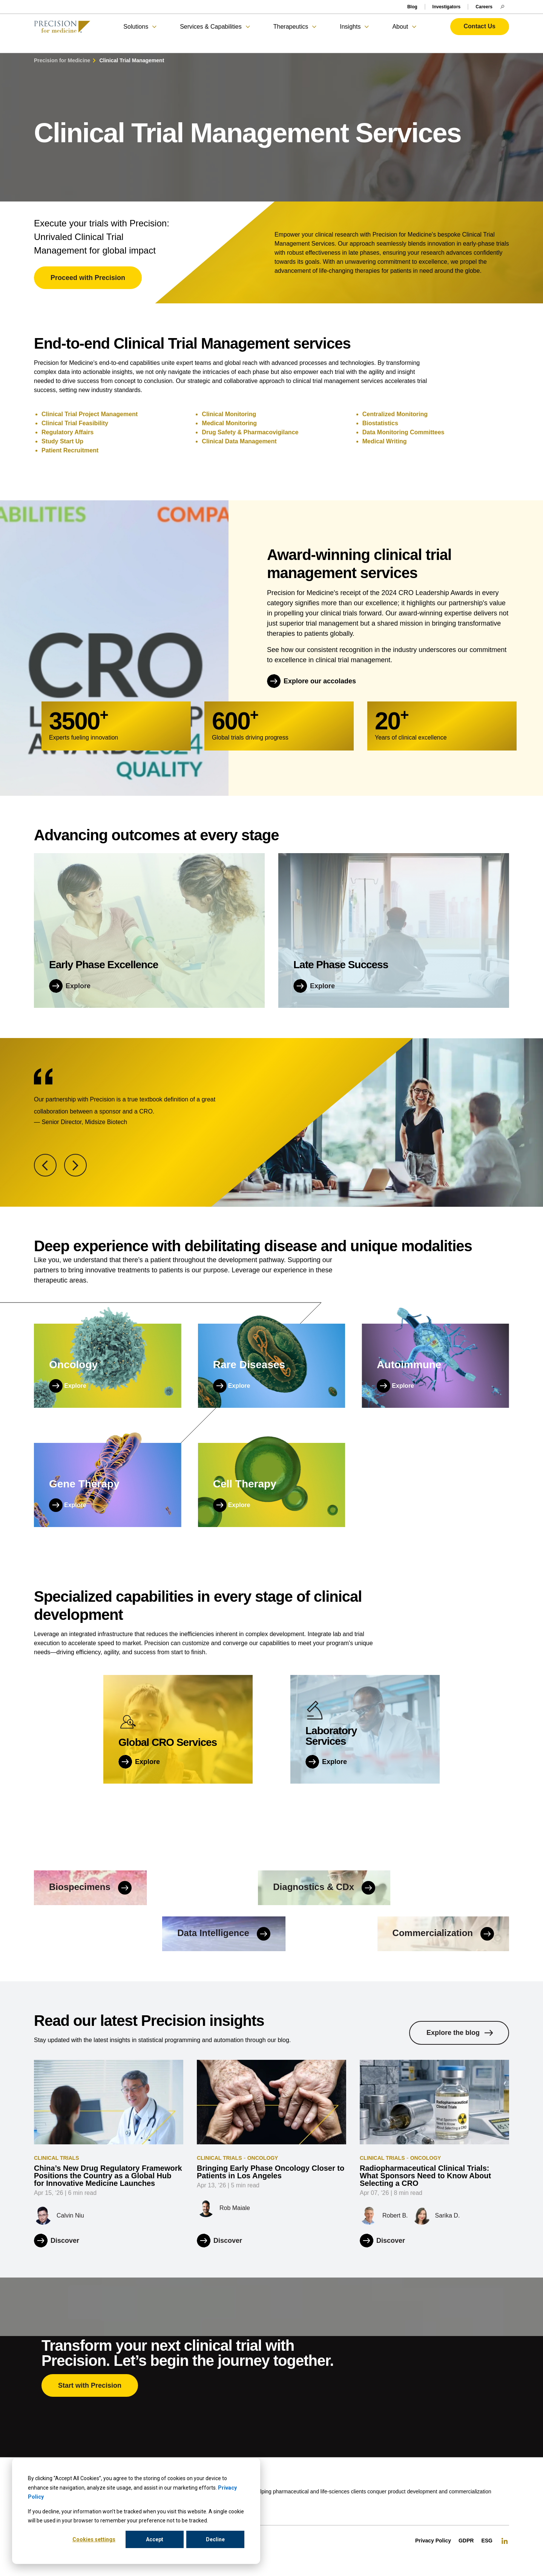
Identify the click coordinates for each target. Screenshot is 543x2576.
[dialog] (136, 2511)
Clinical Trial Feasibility (74, 423)
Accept (154, 2539)
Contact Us (479, 26)
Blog (412, 6)
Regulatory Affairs (67, 432)
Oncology (262, 2158)
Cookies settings (93, 2539)
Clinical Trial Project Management (89, 414)
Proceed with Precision (88, 277)
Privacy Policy (433, 2541)
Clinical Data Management (239, 441)
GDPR (466, 2541)
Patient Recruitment (69, 450)
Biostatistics (380, 423)
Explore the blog (453, 2032)
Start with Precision (89, 2385)
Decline (215, 2539)
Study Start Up (62, 441)
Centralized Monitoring (395, 414)
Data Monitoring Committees (403, 432)
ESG (486, 2541)
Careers (484, 6)
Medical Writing (384, 441)
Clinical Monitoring (229, 414)
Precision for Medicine (62, 60)
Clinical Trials (56, 2158)
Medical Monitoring (229, 423)
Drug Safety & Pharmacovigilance (250, 432)
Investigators (447, 6)
